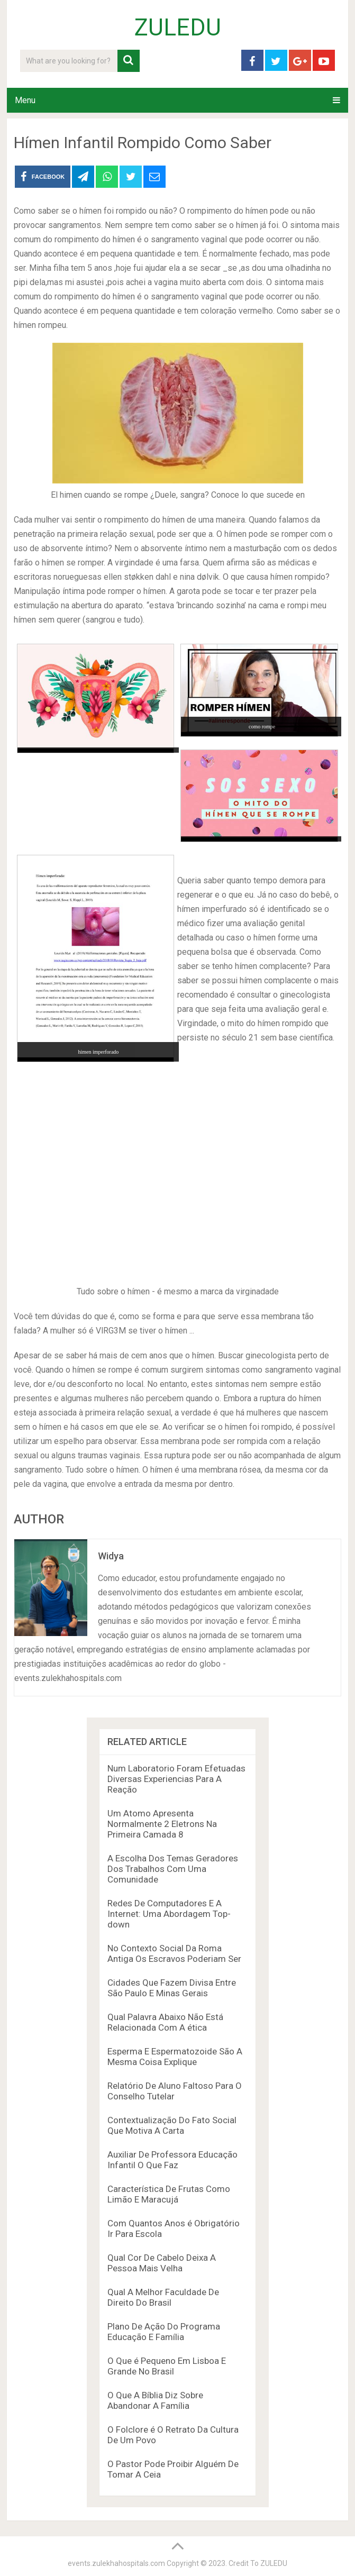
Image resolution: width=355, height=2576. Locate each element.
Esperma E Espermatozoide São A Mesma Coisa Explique (174, 2056)
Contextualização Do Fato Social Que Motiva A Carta (171, 2125)
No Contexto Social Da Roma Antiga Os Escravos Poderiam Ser (174, 1953)
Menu (25, 100)
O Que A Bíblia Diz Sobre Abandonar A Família (155, 2400)
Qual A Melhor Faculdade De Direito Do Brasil (163, 2297)
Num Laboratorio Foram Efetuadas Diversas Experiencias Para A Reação (176, 1779)
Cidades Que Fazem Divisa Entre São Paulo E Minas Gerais (171, 1987)
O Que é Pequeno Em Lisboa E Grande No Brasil (166, 2366)
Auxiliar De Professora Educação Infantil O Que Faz (172, 2159)
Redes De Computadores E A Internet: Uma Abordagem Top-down (169, 1914)
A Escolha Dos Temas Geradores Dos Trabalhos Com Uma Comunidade (172, 1869)
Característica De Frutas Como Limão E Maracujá (168, 2194)
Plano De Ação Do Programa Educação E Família (163, 2331)
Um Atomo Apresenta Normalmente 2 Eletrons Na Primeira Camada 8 (162, 1824)
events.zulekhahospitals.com (116, 2563)
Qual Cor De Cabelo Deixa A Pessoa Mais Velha (161, 2262)
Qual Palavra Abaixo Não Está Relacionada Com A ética (165, 2022)
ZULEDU (177, 27)
